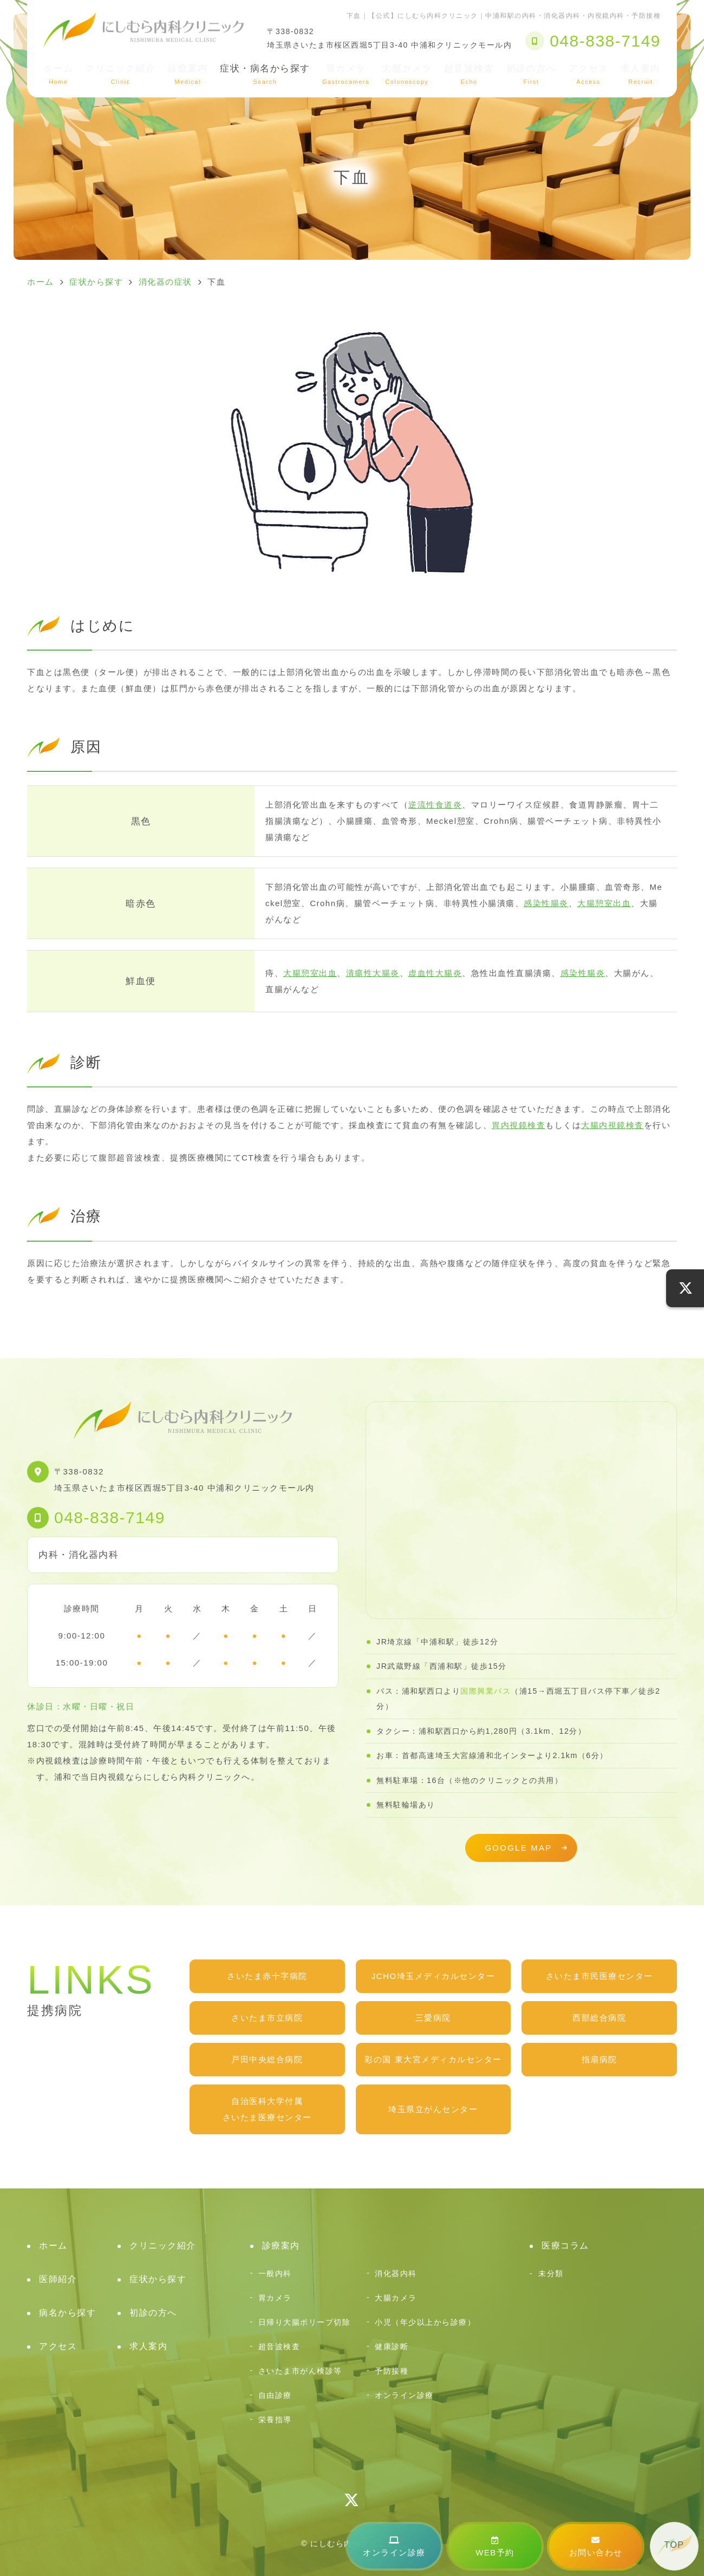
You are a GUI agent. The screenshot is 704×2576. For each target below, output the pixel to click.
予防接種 (391, 2371)
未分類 (551, 2273)
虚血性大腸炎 (435, 973)
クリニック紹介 (121, 74)
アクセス (589, 74)
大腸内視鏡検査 (612, 1125)
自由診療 (275, 2395)
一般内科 (275, 2273)
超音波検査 (469, 74)
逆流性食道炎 (435, 804)
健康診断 (391, 2346)
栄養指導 (275, 2419)
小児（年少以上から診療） (425, 2322)
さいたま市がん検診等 (300, 2371)
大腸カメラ (407, 74)
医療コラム (565, 2245)
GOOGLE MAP (518, 1847)
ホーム (58, 74)
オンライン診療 (394, 2546)
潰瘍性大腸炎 (373, 973)
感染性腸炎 (546, 903)
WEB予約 (494, 2546)
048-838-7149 (109, 1517)
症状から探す (157, 2279)
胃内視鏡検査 (518, 1125)
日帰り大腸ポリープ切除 (304, 2322)
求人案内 (641, 74)
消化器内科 (396, 2273)
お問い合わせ (596, 2546)
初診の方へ (531, 74)
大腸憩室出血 (604, 903)
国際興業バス (485, 1691)
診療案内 (188, 74)
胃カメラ (346, 74)
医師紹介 (58, 2279)
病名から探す (67, 2312)
